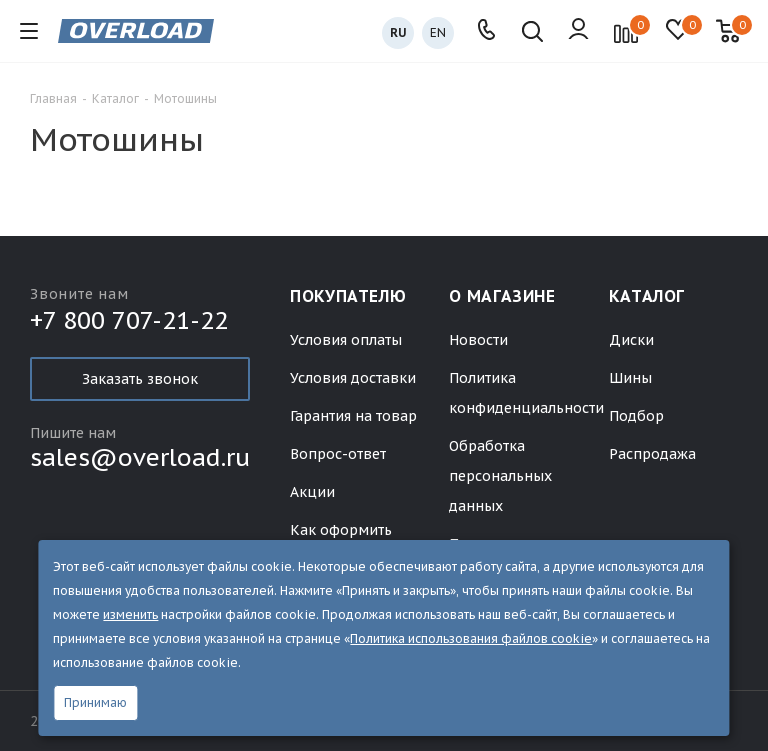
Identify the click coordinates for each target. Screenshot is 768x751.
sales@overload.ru (140, 457)
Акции (312, 492)
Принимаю (95, 702)
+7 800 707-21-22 (129, 322)
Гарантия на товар (353, 416)
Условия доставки (353, 378)
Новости (478, 340)
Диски (631, 340)
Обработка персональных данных (500, 476)
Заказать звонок (140, 379)
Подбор (636, 416)
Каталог (647, 296)
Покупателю (348, 296)
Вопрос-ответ (338, 454)
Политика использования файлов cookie (471, 638)
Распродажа (652, 454)
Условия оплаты (346, 340)
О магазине (502, 296)
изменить (130, 614)
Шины (630, 378)
